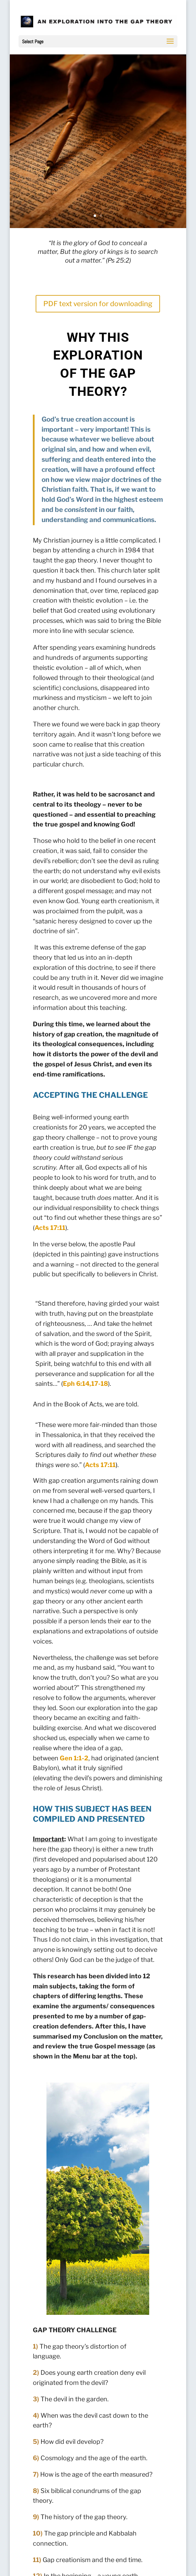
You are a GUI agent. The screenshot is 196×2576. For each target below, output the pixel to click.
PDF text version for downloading (97, 304)
